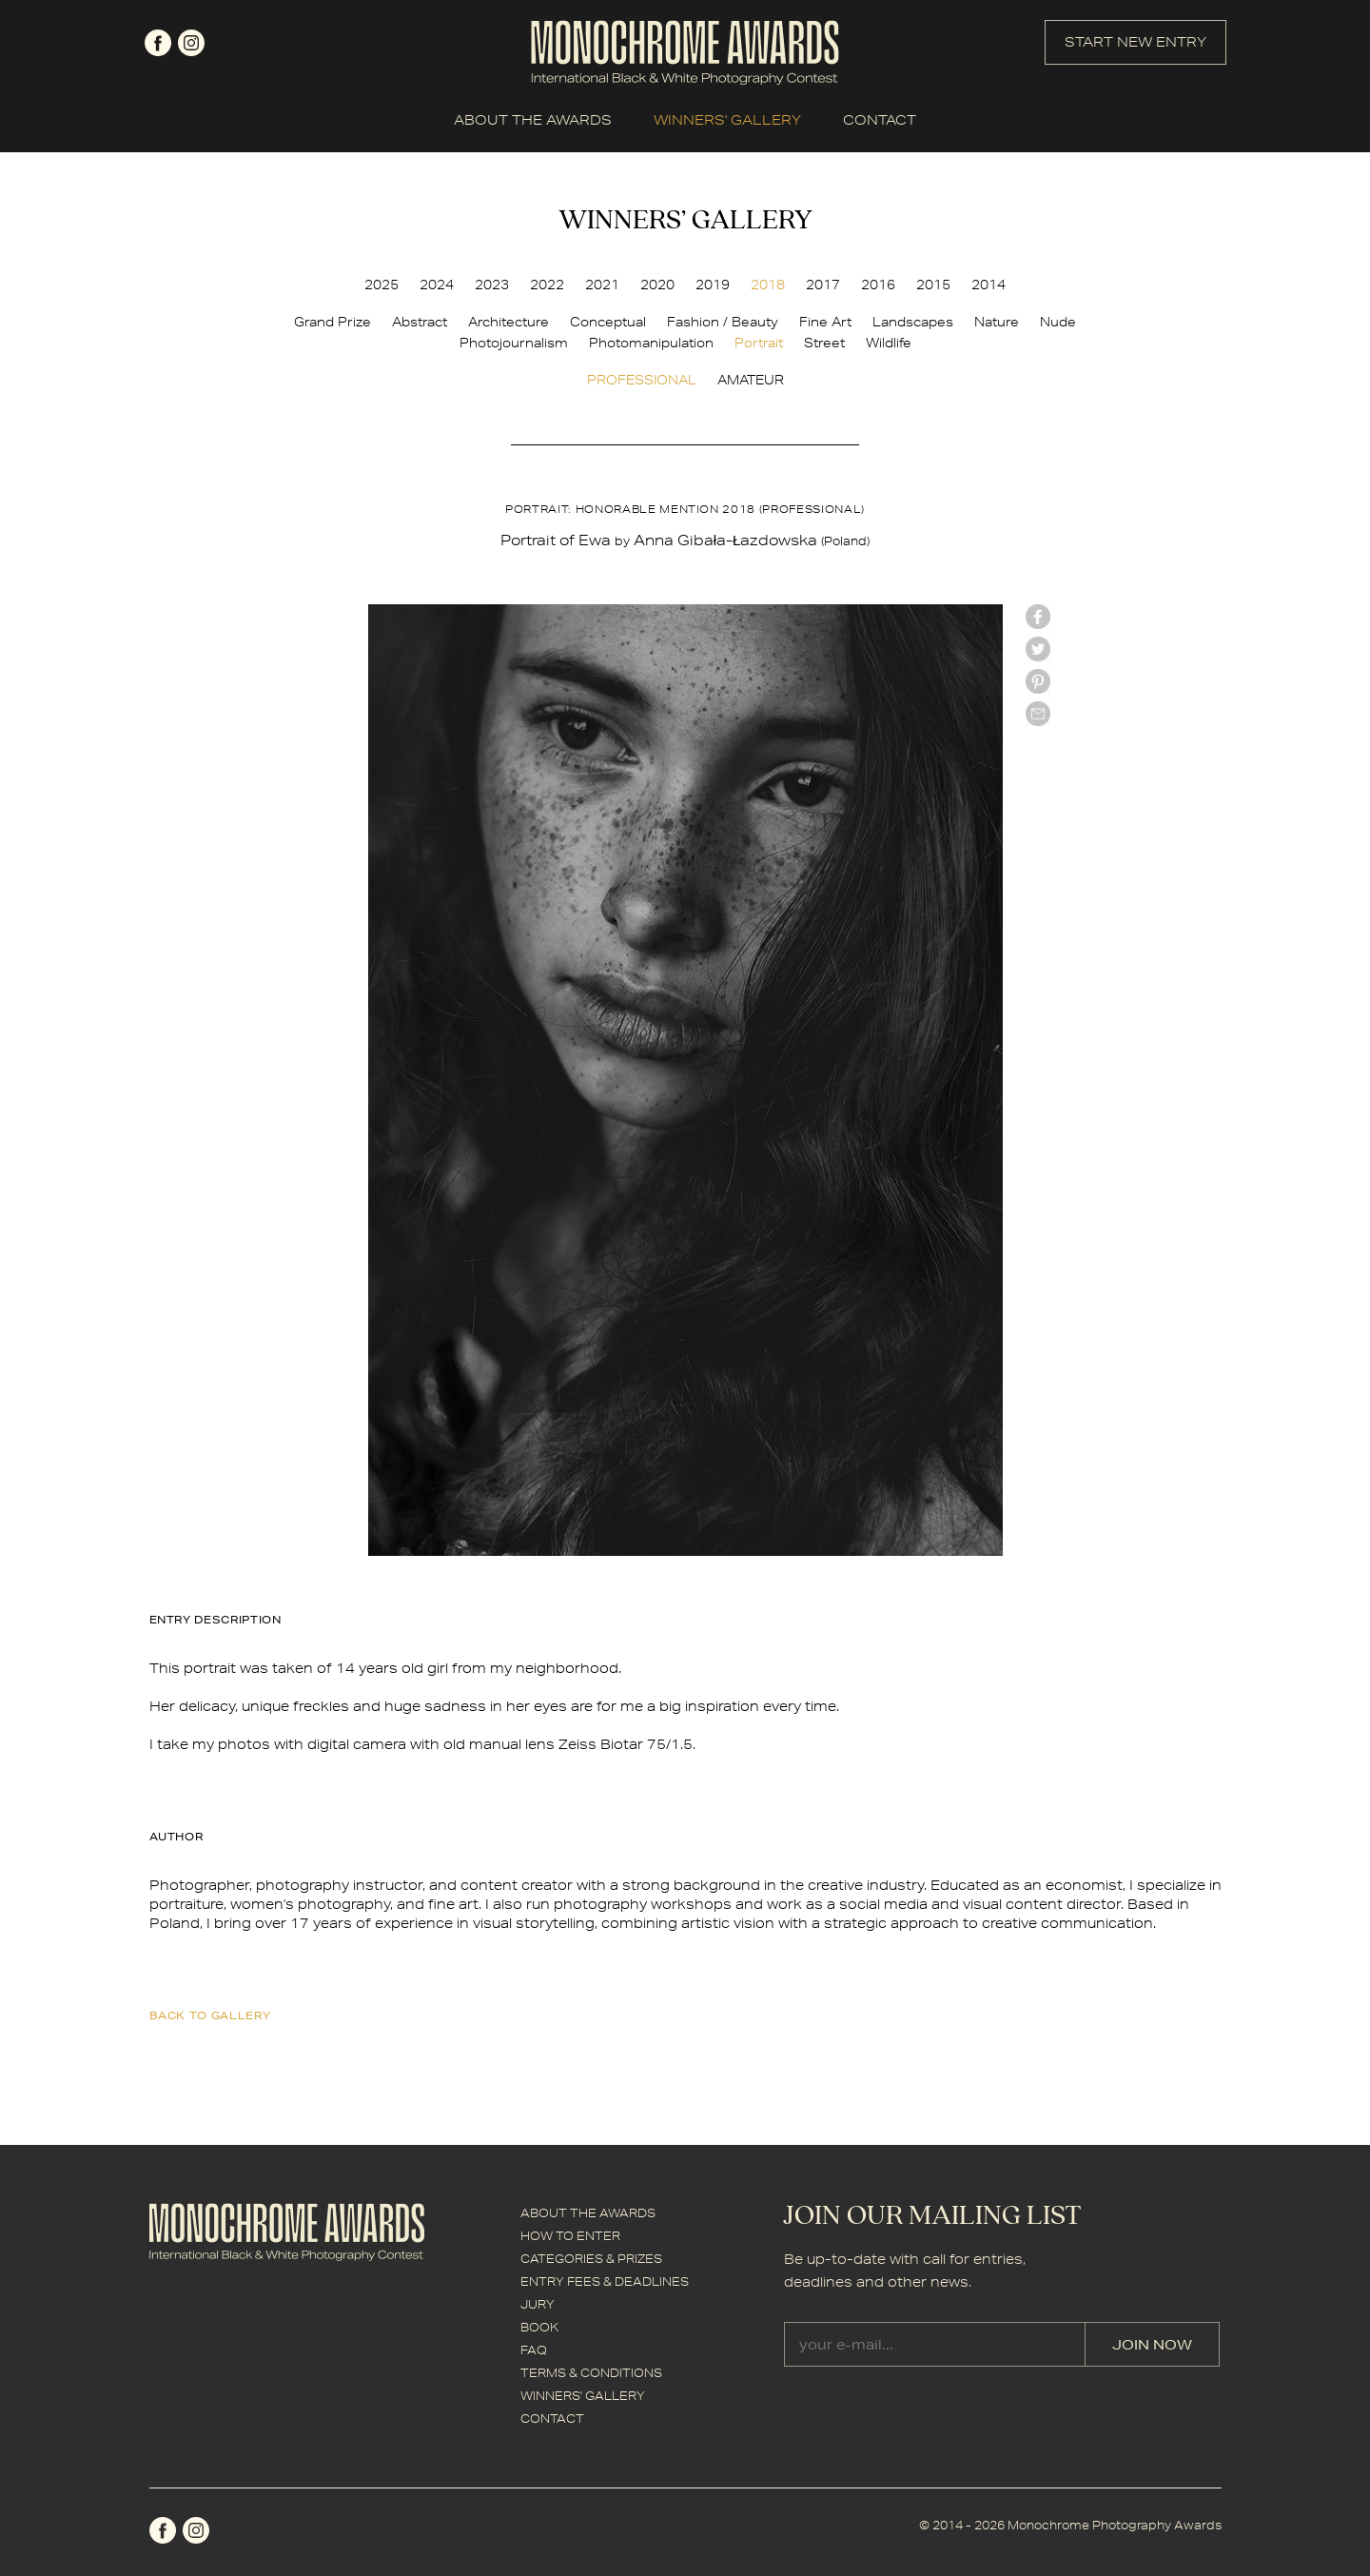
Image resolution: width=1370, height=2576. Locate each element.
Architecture (508, 321)
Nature (996, 321)
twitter (1038, 649)
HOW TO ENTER (570, 2236)
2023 (492, 284)
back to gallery (210, 2015)
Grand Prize (332, 321)
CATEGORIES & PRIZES (591, 2259)
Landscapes (912, 321)
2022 (547, 284)
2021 (602, 284)
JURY (537, 2304)
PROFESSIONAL (641, 379)
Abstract (419, 321)
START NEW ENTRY (1135, 41)
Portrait (758, 342)
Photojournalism (514, 342)
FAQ (533, 2350)
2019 (712, 284)
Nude (1058, 321)
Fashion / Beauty (722, 321)
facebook (158, 42)
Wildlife (888, 342)
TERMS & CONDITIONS (591, 2373)
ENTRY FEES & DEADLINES (604, 2281)
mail (1038, 713)
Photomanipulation (651, 342)
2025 (381, 284)
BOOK (539, 2327)
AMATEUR (750, 379)
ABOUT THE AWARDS (533, 119)
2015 (933, 284)
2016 (878, 284)
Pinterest (1038, 681)
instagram (191, 42)
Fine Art (825, 321)
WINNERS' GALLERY (727, 119)
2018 (768, 284)
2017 (823, 284)
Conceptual (608, 321)
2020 (657, 284)
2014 (988, 284)
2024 (437, 284)
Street (824, 342)
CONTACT (879, 119)
